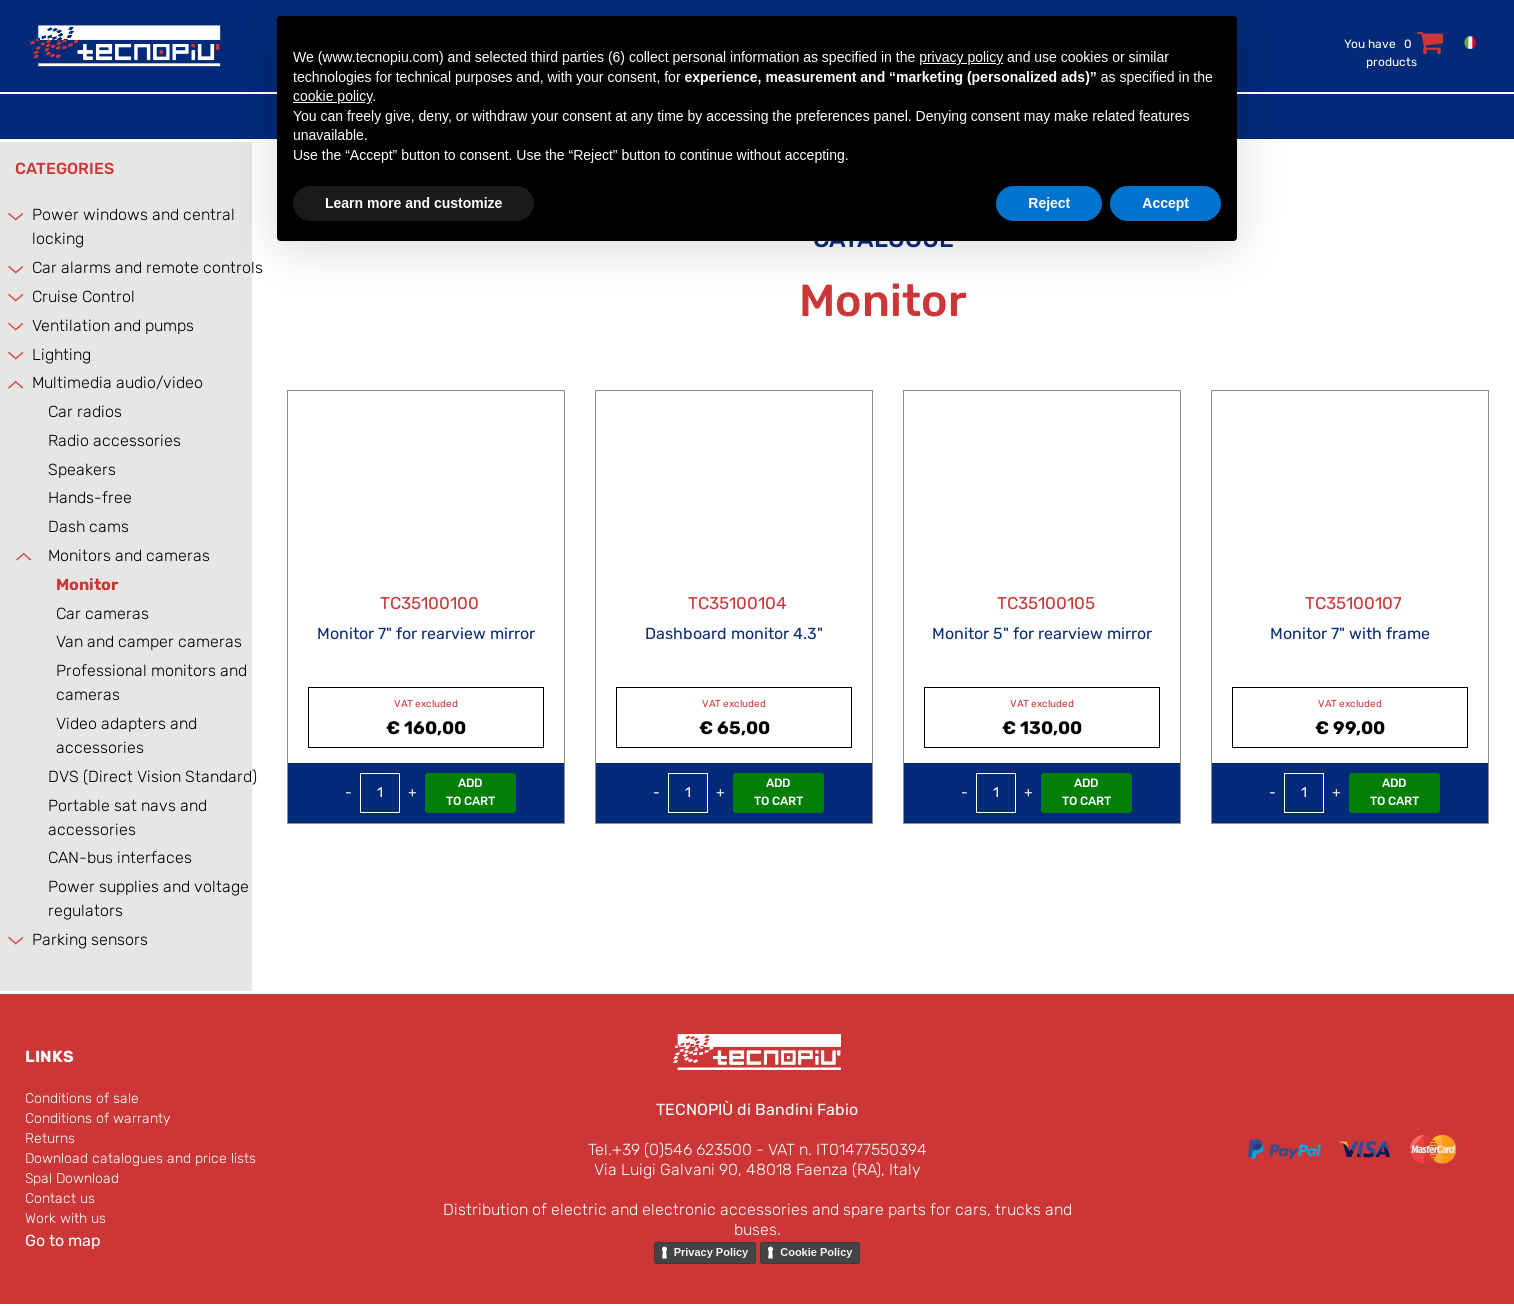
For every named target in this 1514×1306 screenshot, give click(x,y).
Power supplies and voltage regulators (148, 898)
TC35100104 (737, 603)
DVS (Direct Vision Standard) (152, 776)
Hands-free (90, 497)
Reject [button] (1049, 203)
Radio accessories (114, 440)
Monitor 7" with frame (1350, 633)
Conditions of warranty (97, 1118)
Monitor (87, 584)
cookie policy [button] (332, 96)
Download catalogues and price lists (140, 1158)
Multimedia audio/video (117, 382)
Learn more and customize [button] (413, 203)
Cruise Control (83, 296)
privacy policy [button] (961, 57)
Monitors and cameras (129, 555)
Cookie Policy (816, 1252)
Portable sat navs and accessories (127, 817)
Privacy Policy (711, 1252)
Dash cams (88, 526)
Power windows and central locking (133, 226)
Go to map (63, 1240)
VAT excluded (426, 704)
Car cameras (102, 613)
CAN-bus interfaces (120, 857)
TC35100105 (1046, 603)
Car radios (85, 411)
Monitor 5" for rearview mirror (1042, 633)
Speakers (82, 469)
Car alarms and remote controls (147, 267)
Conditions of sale (82, 1098)
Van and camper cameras (149, 641)
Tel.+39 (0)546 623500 (670, 1149)
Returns (50, 1138)
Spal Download (72, 1178)
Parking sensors (90, 939)
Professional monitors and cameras (151, 682)
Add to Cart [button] (470, 792)
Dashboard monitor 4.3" (734, 633)
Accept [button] (1165, 203)
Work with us (65, 1218)
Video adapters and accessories (126, 735)
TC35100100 (429, 603)
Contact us (60, 1198)
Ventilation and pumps (113, 325)
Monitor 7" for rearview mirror (426, 633)
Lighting (61, 354)
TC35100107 (1353, 603)
